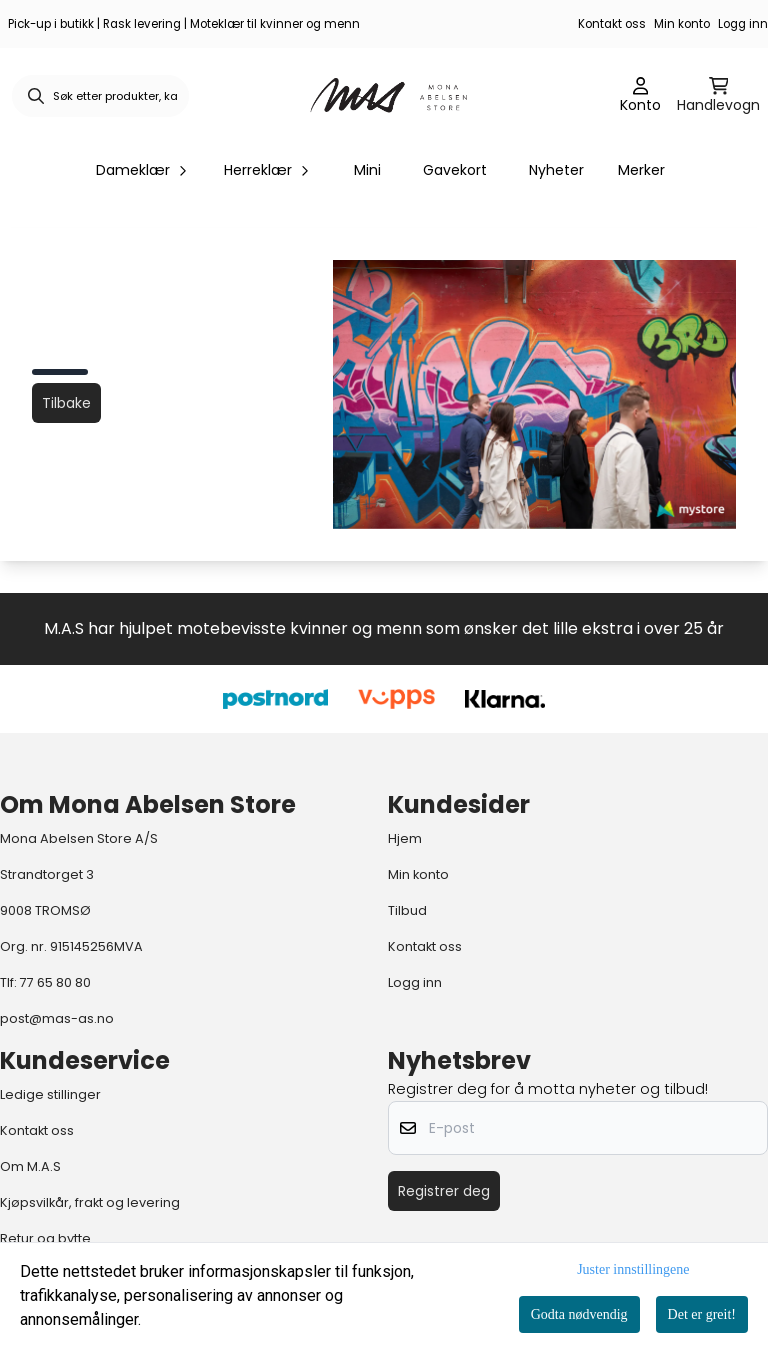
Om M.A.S (30, 1166)
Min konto (682, 24)
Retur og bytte (45, 1238)
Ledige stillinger (50, 1094)
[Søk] (100, 96)
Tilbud (407, 910)
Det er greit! (702, 1314)
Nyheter (556, 170)
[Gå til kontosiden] (640, 96)
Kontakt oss (612, 24)
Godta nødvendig (579, 1314)
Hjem (405, 838)
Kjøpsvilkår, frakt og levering (90, 1202)
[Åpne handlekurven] (718, 96)
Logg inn (743, 24)
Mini (367, 170)
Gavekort (455, 170)
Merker (641, 170)
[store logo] (390, 96)
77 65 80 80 (55, 982)
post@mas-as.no (57, 1018)
